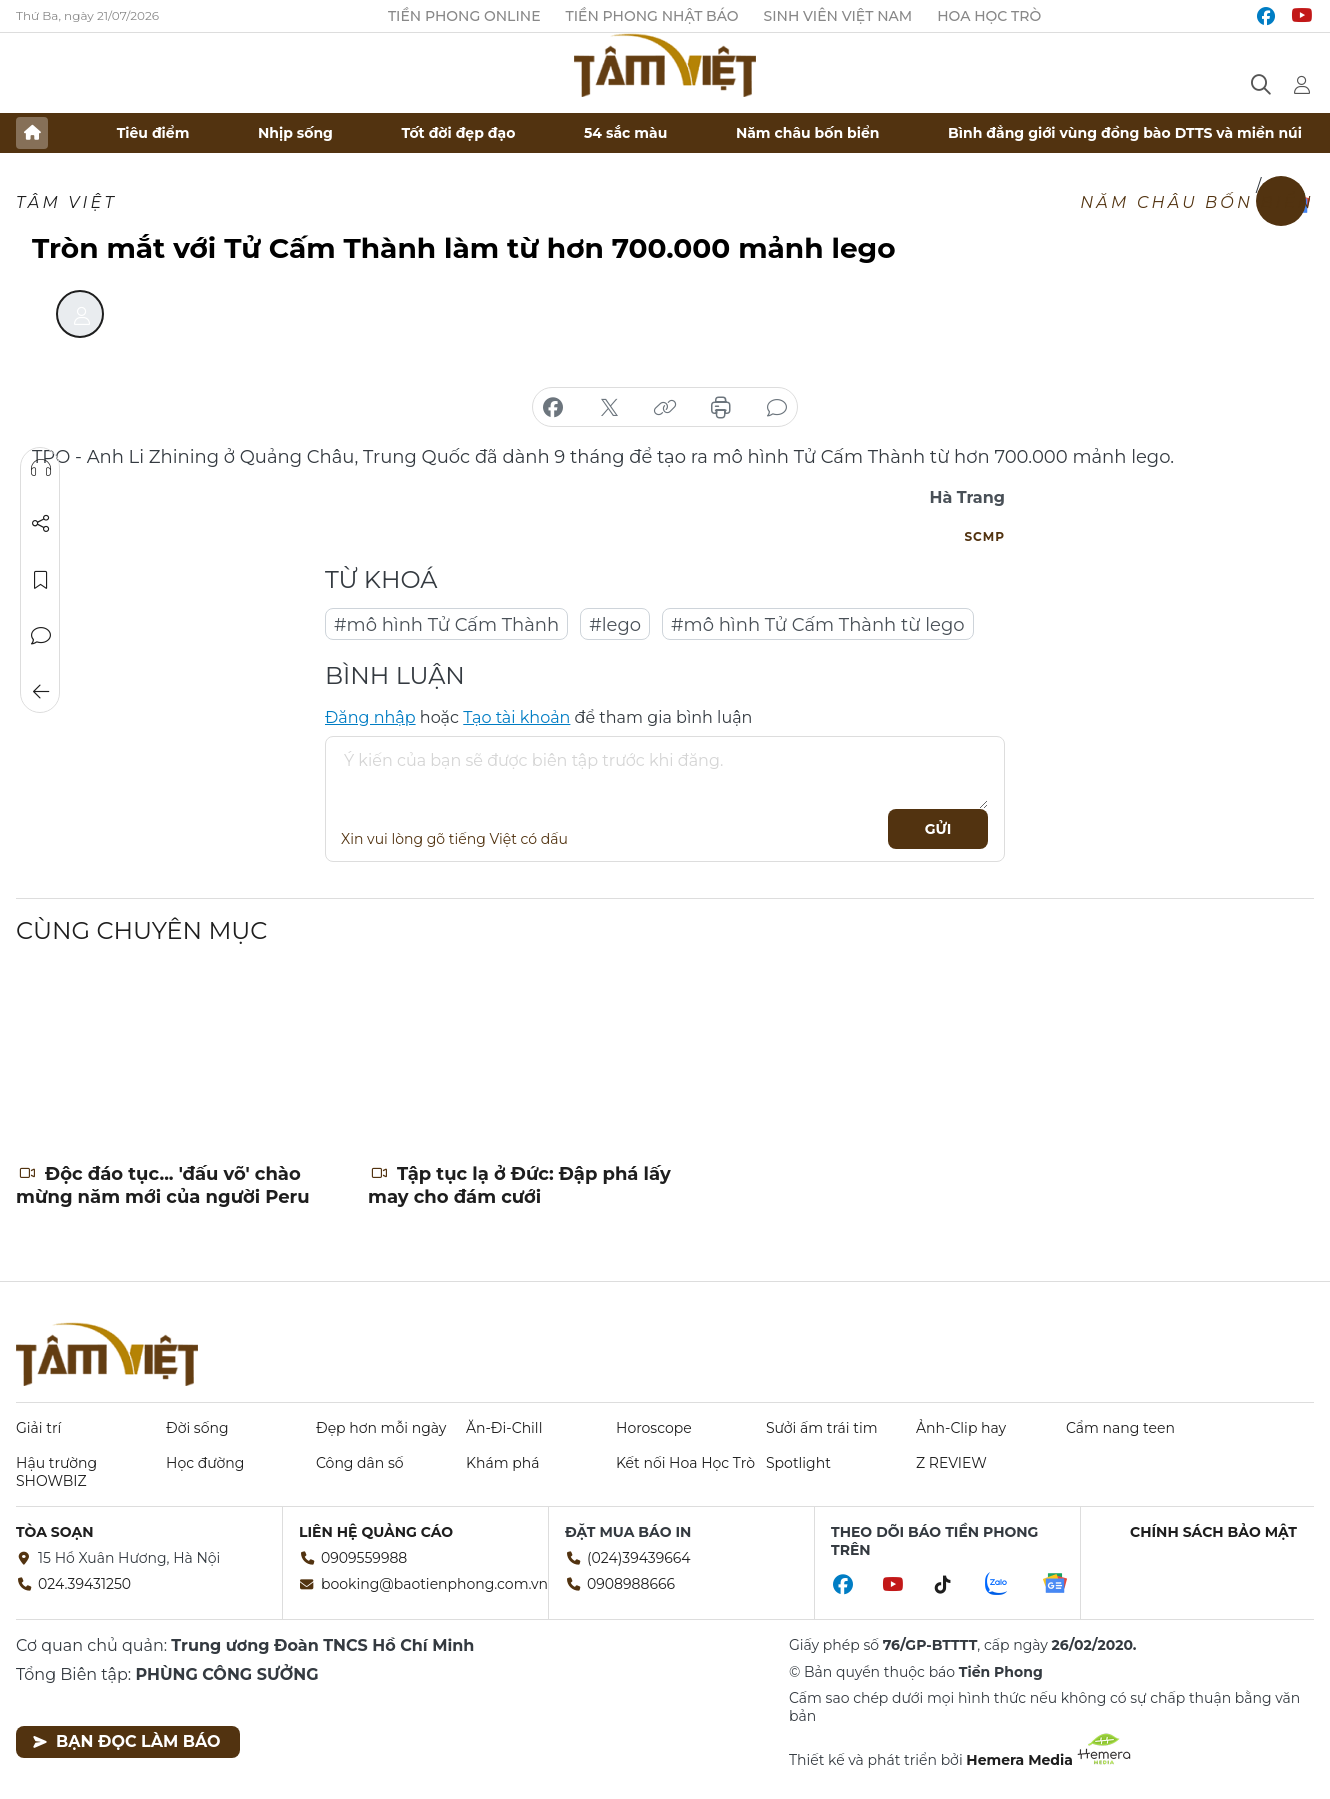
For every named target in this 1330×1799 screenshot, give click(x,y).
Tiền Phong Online (464, 16)
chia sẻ (553, 408)
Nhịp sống (295, 133)
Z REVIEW (951, 1463)
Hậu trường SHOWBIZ (56, 1472)
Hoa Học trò (989, 16)
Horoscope (654, 1428)
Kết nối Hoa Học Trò (685, 1463)
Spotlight (798, 1463)
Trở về (41, 692)
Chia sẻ (41, 524)
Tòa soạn (55, 1532)
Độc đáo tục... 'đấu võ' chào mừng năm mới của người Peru (163, 1185)
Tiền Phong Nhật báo (652, 16)
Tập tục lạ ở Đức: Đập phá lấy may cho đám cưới (519, 1185)
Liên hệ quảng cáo (376, 1532)
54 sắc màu (625, 133)
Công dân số (360, 1463)
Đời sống (197, 1428)
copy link (665, 408)
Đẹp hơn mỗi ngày (381, 1428)
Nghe (41, 468)
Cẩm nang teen (1120, 1428)
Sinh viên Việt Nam (838, 16)
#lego (615, 625)
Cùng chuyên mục (141, 930)
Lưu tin (41, 580)
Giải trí (38, 1428)
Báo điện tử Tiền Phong (665, 65)
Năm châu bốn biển (808, 133)
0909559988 (364, 1558)
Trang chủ (32, 133)
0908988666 (631, 1584)
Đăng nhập (370, 717)
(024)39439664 (639, 1558)
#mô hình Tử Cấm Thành (446, 625)
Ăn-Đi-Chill (504, 1428)
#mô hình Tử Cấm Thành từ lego (817, 625)
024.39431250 (84, 1584)
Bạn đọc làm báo (126, 1741)
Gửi (938, 829)
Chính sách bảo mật (1213, 1532)
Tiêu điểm (153, 133)
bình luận (777, 408)
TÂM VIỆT (66, 202)
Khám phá (502, 1463)
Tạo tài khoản (516, 717)
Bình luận (41, 636)
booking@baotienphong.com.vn (434, 1584)
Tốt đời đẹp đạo (459, 133)
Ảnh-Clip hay (961, 1428)
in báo (721, 408)
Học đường (205, 1463)
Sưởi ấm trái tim (822, 1428)
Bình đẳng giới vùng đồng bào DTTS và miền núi (1125, 133)
